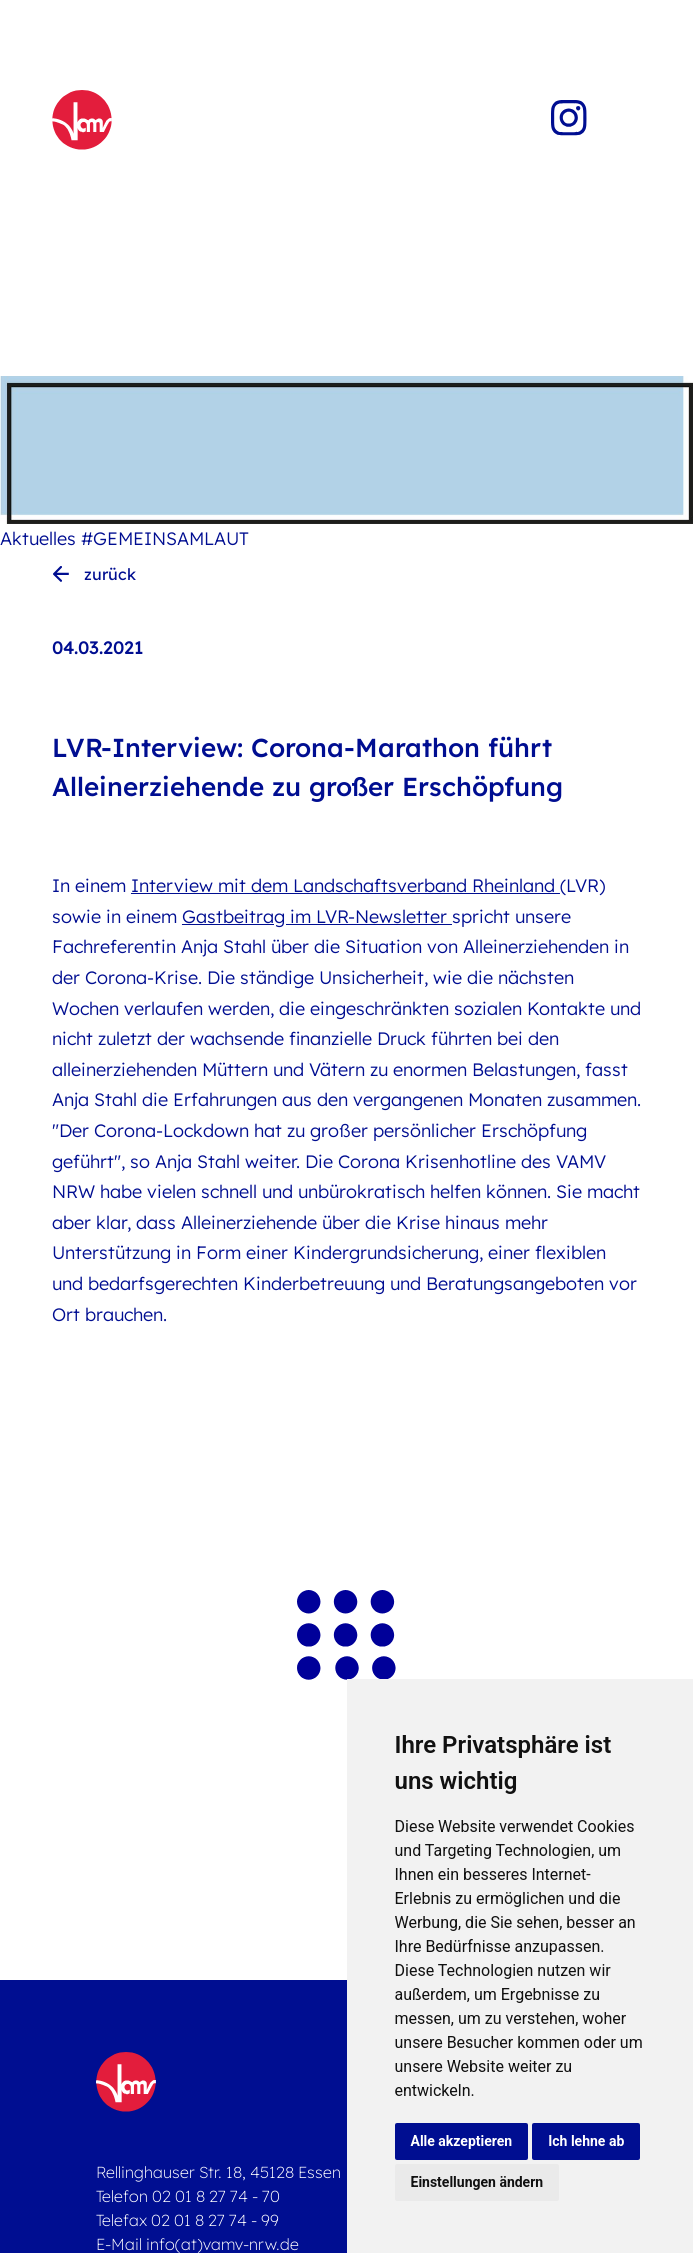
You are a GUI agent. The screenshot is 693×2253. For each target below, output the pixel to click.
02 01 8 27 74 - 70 (216, 2196)
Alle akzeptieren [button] (462, 2141)
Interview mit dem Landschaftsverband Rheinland (345, 885)
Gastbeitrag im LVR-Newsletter (317, 916)
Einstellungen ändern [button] (477, 2182)
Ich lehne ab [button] (586, 2141)
